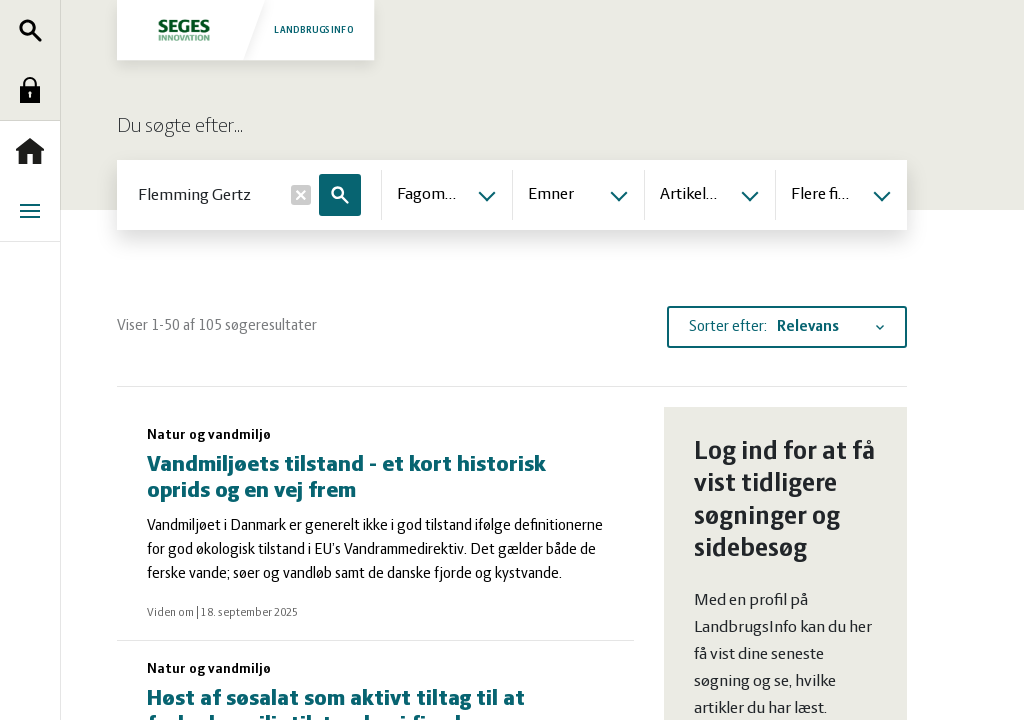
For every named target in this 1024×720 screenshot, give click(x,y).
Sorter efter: (728, 327)
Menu (35, 211)
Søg (35, 30)
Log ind (35, 90)
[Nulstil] (301, 195)
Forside (35, 151)
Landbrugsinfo (245, 29)
